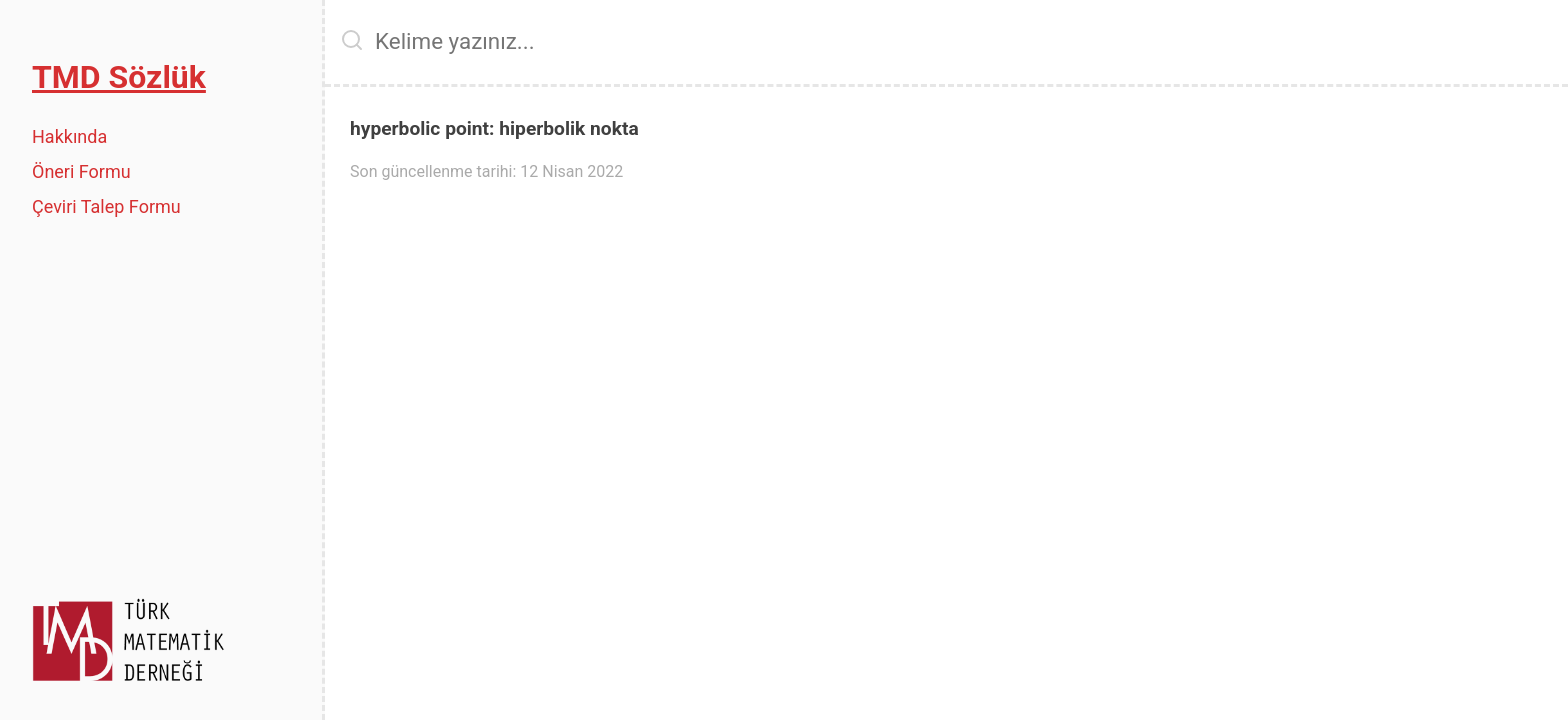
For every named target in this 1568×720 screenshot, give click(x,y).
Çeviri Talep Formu (106, 206)
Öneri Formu (81, 171)
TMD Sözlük (119, 77)
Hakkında (69, 136)
